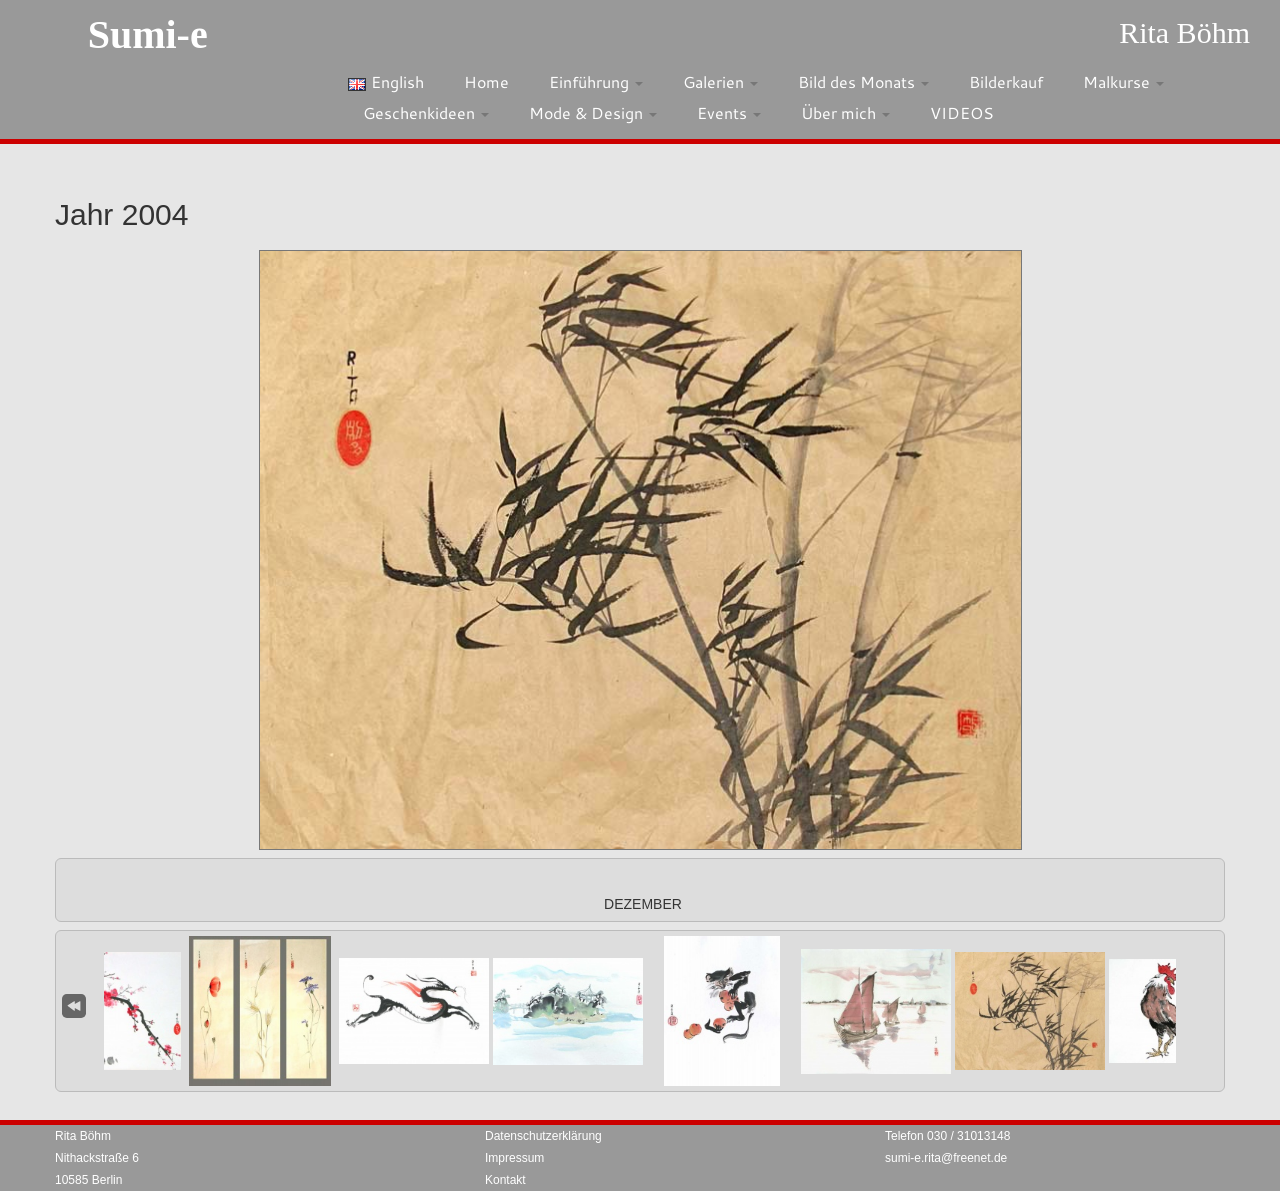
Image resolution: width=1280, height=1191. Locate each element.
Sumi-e (148, 34)
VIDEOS (962, 112)
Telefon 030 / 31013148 (947, 1136)
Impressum (514, 1158)
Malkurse (1123, 81)
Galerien (720, 81)
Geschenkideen (426, 112)
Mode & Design (593, 112)
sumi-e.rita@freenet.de (946, 1158)
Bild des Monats (863, 81)
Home (486, 81)
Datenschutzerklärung (543, 1136)
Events (729, 112)
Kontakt (505, 1180)
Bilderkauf (1006, 81)
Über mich (845, 112)
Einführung (596, 81)
